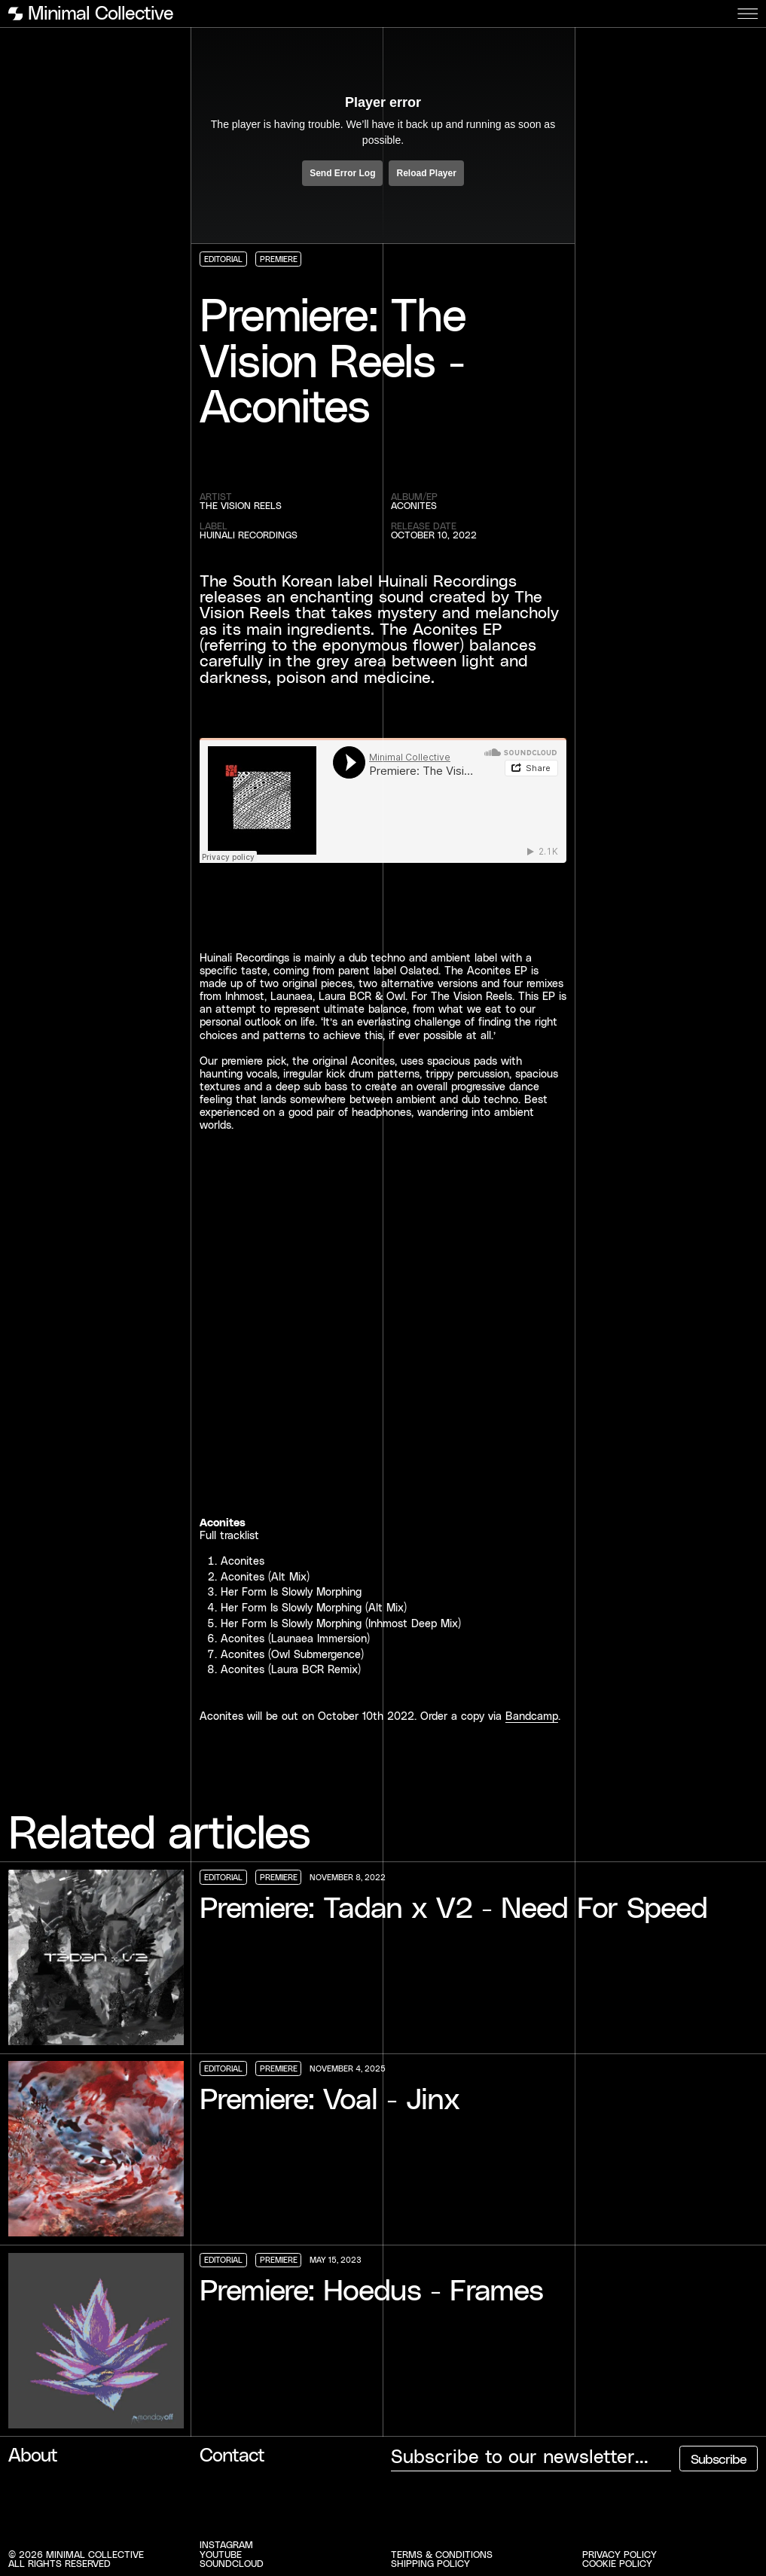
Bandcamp (531, 1715)
